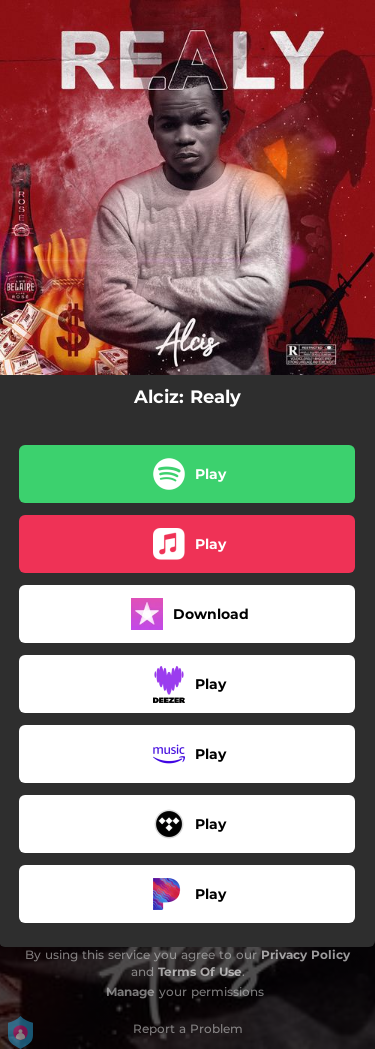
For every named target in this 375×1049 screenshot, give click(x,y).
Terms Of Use (200, 971)
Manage (130, 991)
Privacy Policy (305, 954)
